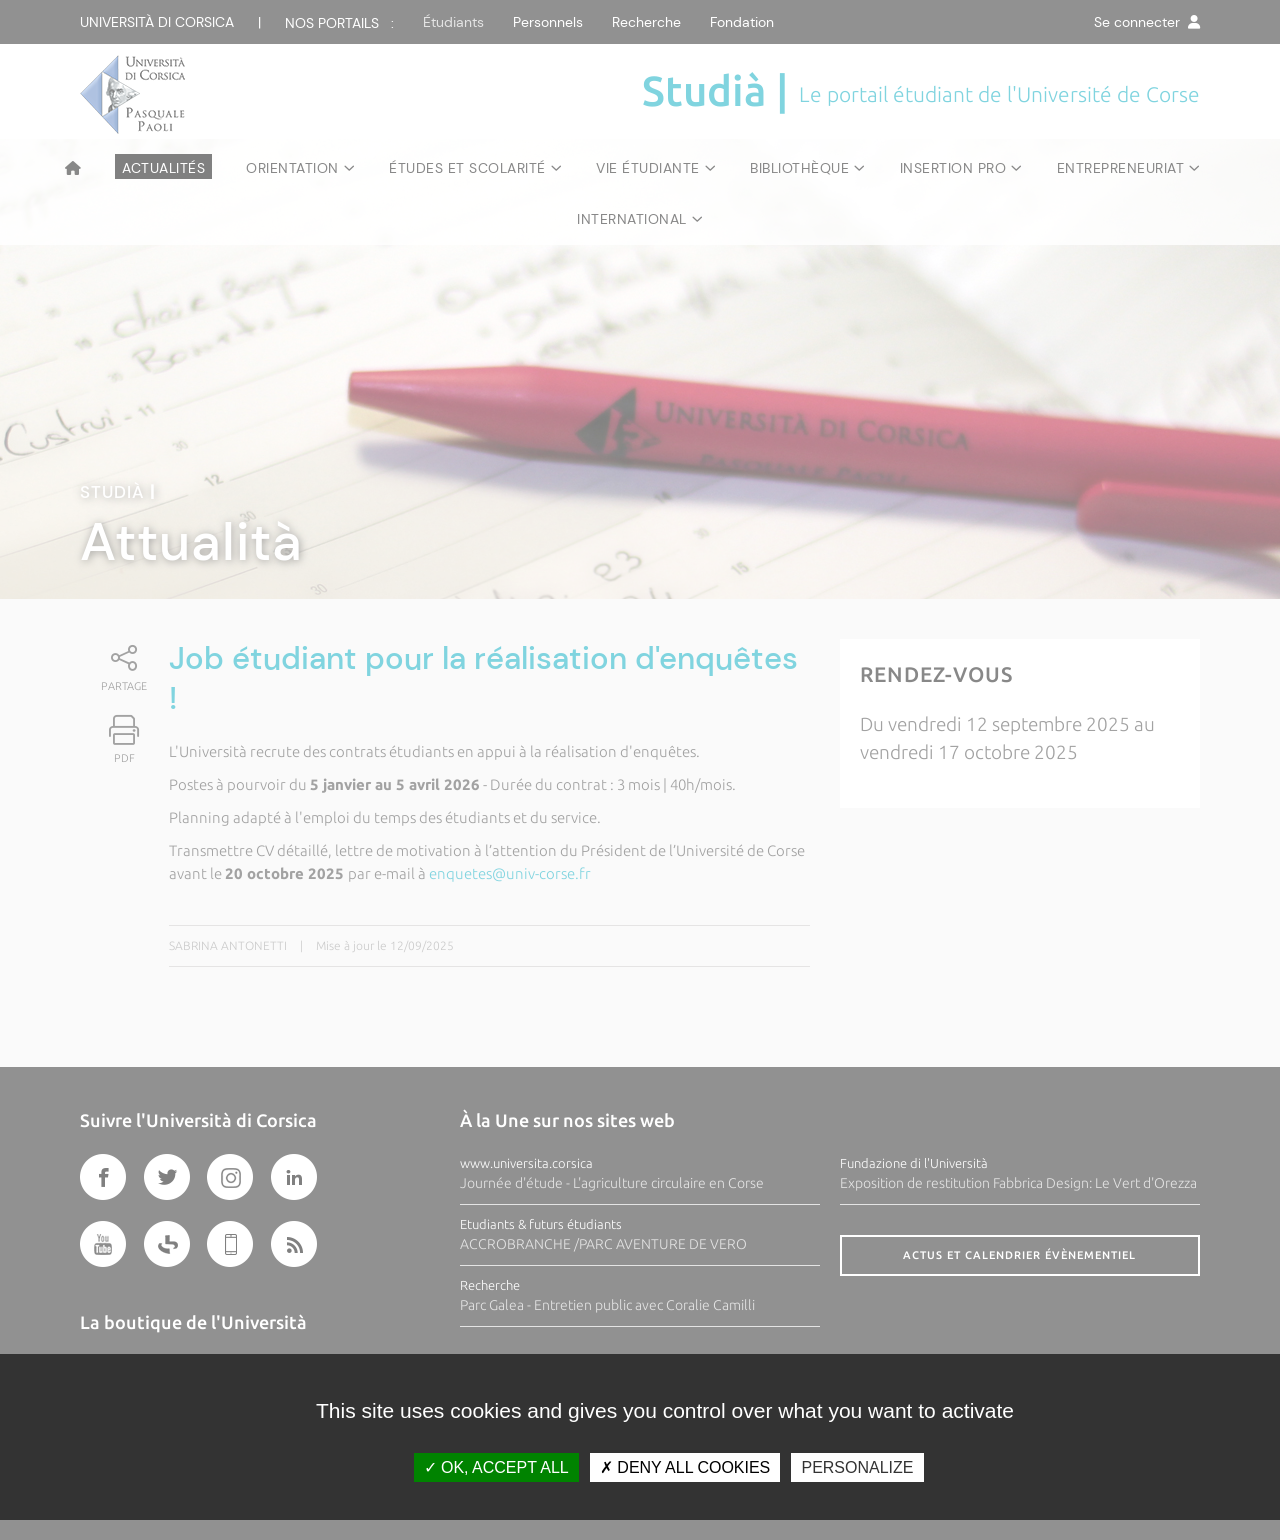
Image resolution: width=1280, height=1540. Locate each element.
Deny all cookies (685, 1467)
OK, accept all (496, 1467)
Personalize (857, 1467)
